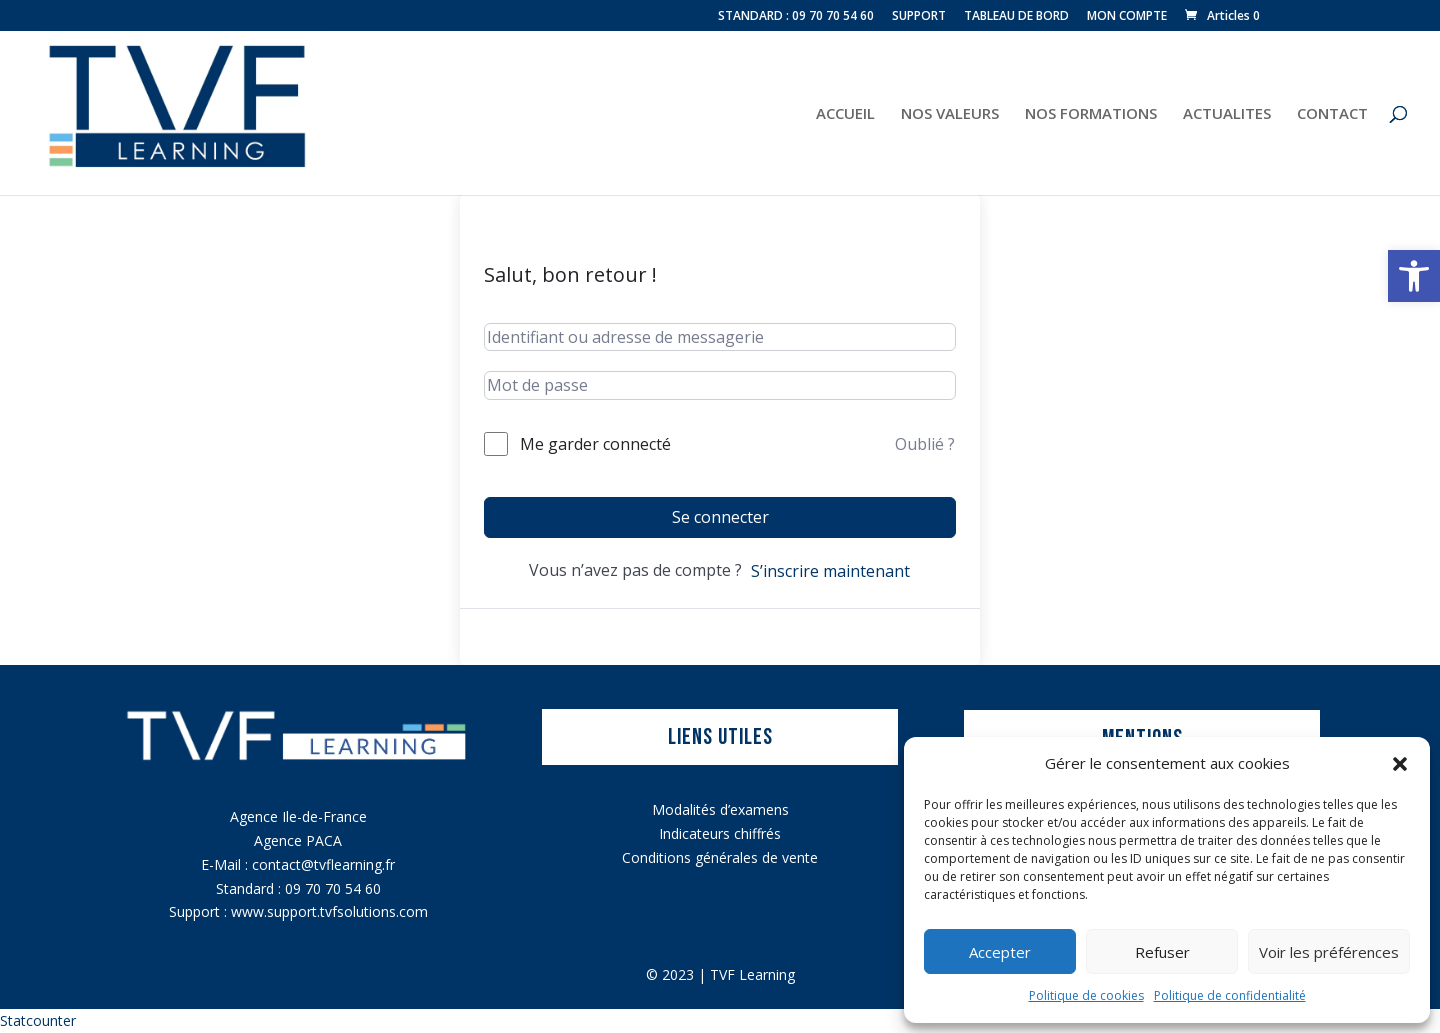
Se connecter (720, 517)
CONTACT (1332, 114)
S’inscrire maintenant (830, 571)
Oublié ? (925, 444)
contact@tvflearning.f (321, 864)
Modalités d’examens (720, 809)
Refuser (1162, 952)
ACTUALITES (1227, 114)
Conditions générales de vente (720, 857)
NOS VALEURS (950, 114)
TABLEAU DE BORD (1016, 17)
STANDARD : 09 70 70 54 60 (796, 17)
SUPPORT (919, 17)
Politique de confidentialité (1230, 995)
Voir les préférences (1329, 952)
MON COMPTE (1127, 17)
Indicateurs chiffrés (720, 833)
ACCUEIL (845, 114)
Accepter (1000, 952)
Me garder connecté (595, 444)
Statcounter (38, 1020)
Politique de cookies (1086, 995)
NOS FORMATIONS (1091, 114)
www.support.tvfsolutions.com (329, 911)
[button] (1414, 276)
